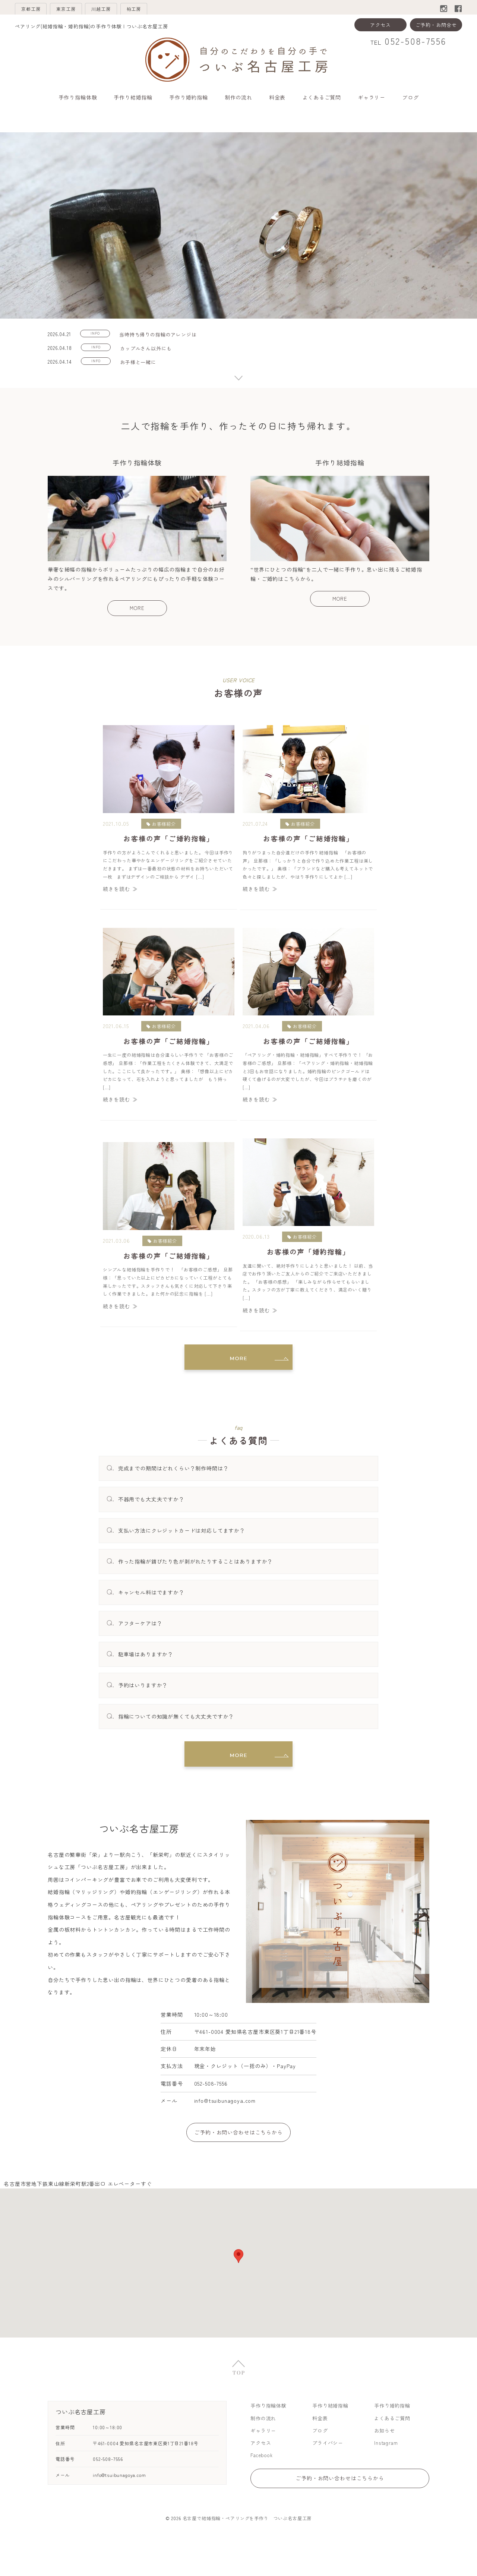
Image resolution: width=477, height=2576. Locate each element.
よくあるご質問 (321, 99)
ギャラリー (371, 99)
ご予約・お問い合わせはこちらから (238, 2157)
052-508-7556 (415, 43)
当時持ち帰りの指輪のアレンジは (161, 336)
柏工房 (191, 9)
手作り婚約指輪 (188, 99)
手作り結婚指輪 (133, 99)
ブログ (410, 99)
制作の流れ (238, 99)
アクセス (380, 26)
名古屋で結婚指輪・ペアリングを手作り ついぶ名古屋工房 (247, 2551)
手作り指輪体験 (78, 99)
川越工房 (142, 9)
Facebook (263, 2483)
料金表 (277, 99)
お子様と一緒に (142, 364)
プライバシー (328, 2470)
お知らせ (385, 2458)
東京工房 (90, 9)
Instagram (387, 2470)
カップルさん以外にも (149, 350)
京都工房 (39, 9)
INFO (97, 336)
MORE (137, 629)
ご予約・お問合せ (436, 26)
